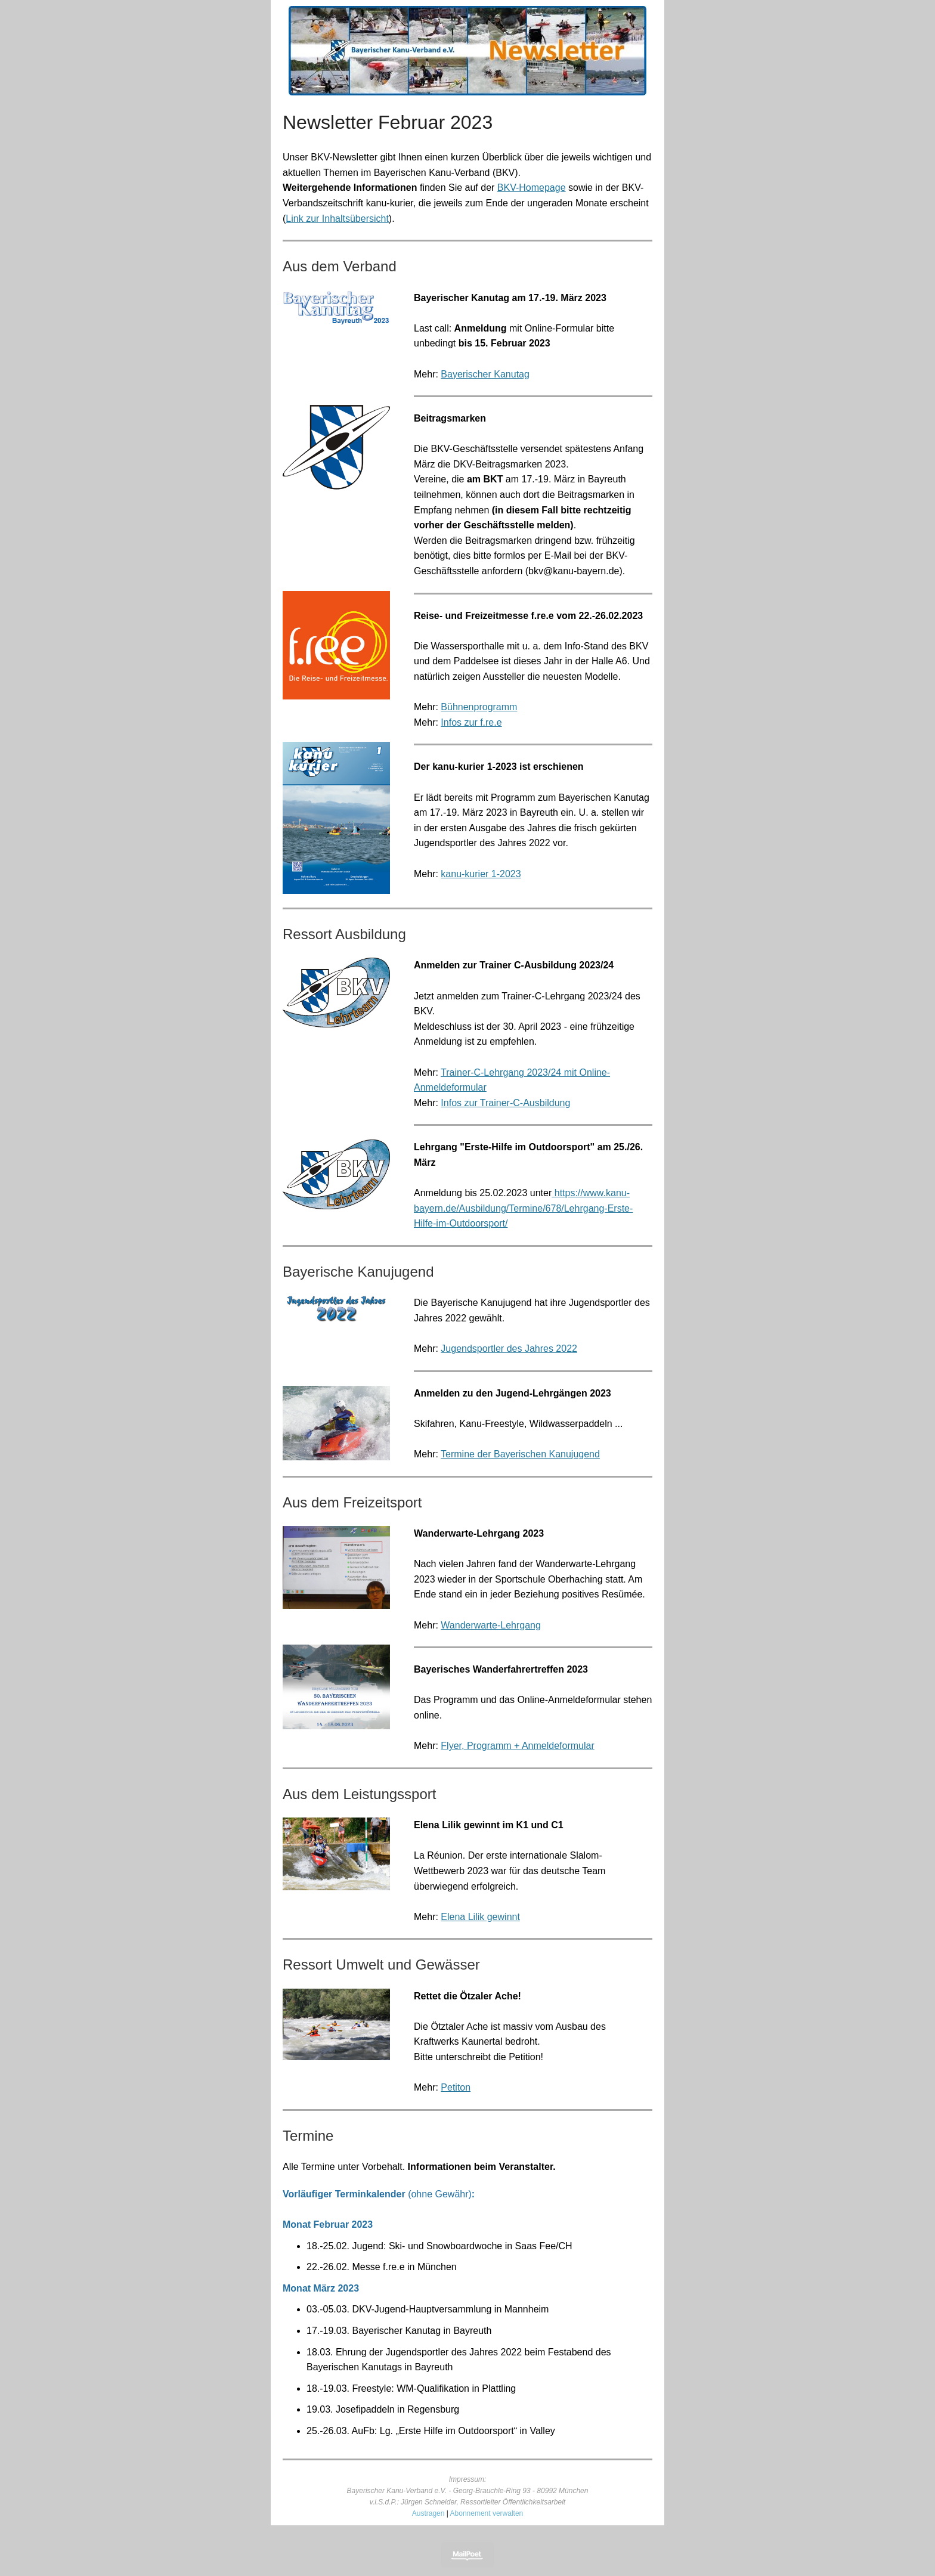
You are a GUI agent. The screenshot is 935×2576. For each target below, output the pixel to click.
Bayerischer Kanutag (485, 374)
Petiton (455, 2087)
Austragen (428, 2513)
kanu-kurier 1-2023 (481, 874)
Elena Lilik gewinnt (480, 1917)
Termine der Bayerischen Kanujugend (520, 1454)
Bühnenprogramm (479, 707)
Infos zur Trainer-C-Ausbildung (505, 1103)
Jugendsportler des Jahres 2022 (509, 1348)
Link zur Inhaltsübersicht (337, 218)
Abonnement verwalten (487, 2513)
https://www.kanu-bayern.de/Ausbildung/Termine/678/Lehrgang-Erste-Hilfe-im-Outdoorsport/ (523, 1208)
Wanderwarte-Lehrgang (491, 1625)
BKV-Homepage (531, 187)
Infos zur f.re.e (471, 722)
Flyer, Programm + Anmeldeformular (517, 1746)
